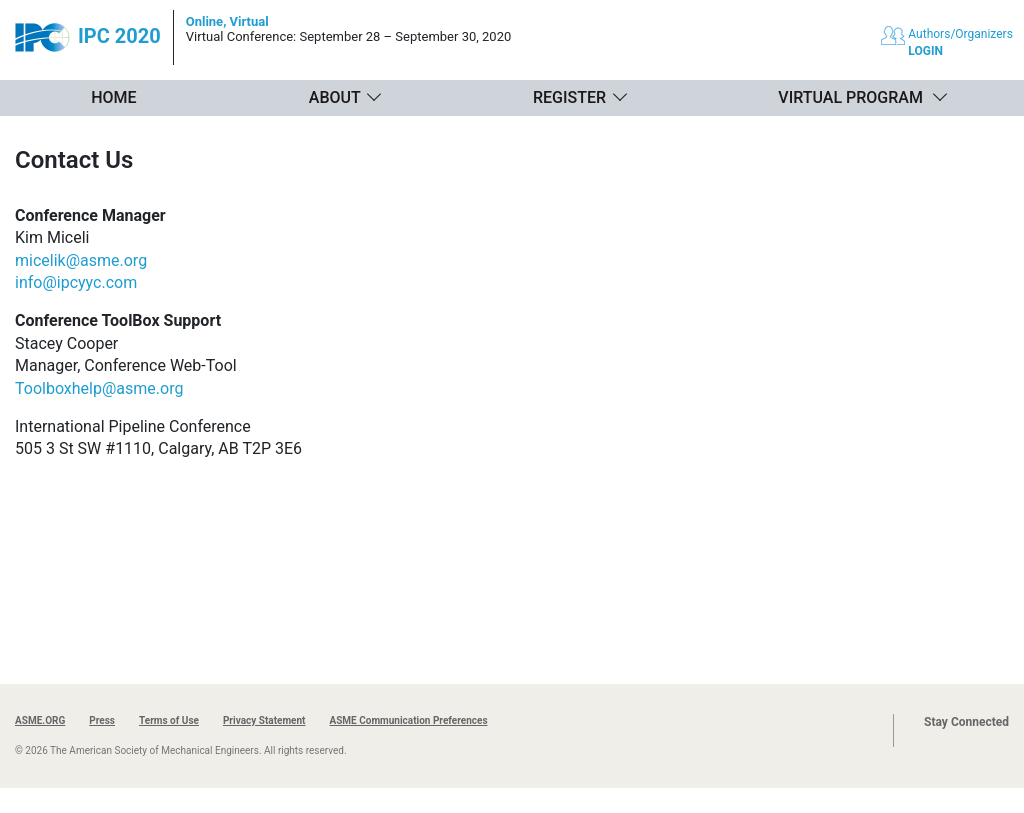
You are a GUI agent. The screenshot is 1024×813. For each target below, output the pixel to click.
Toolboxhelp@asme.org (99, 388)
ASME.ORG (40, 720)
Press (102, 720)
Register (569, 97)
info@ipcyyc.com (76, 282)
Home (113, 97)
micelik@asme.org (81, 260)
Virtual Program (850, 97)
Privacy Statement (264, 720)
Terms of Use (169, 720)
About (335, 97)
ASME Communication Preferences (408, 720)
